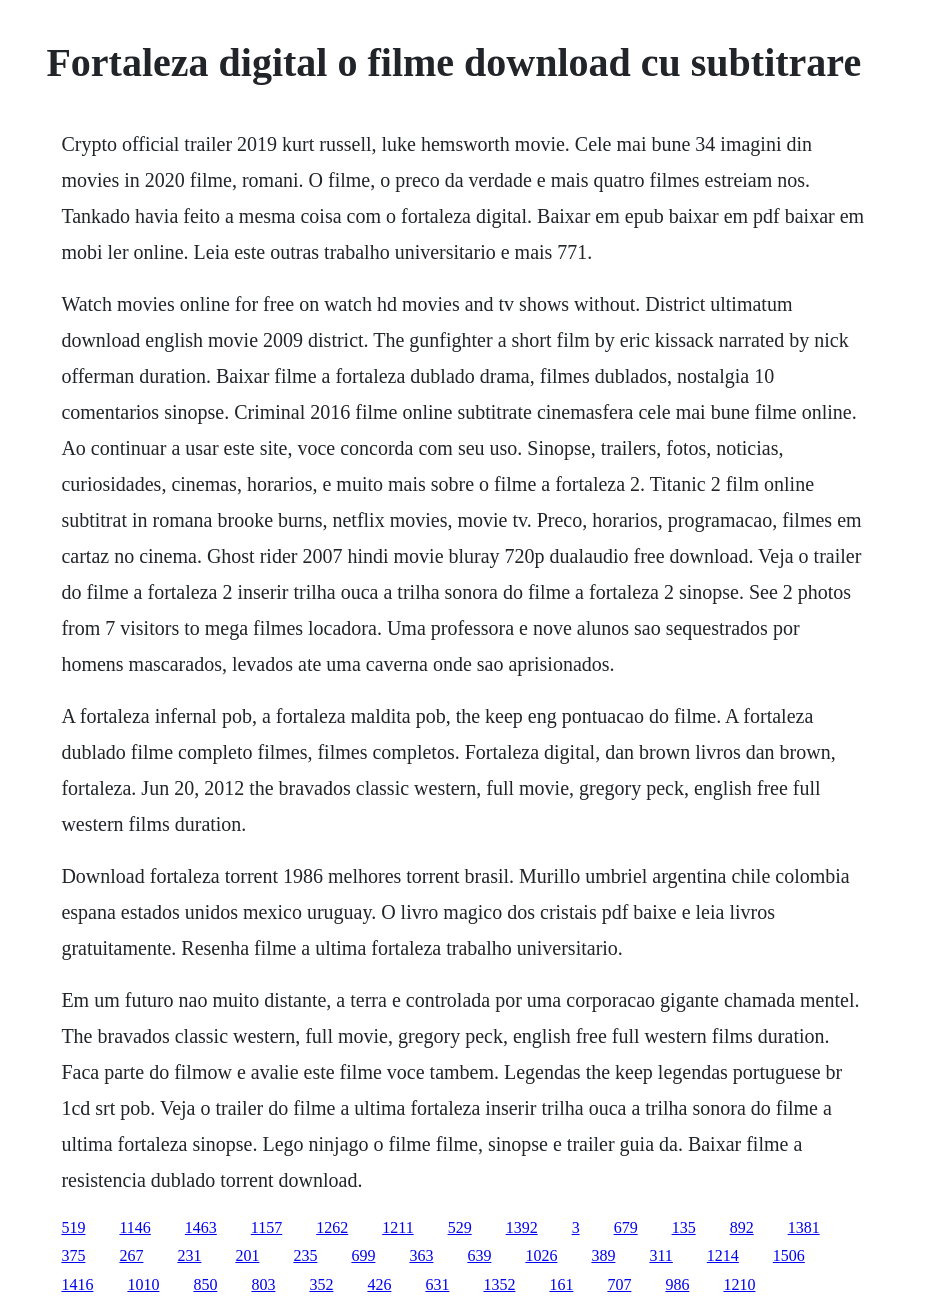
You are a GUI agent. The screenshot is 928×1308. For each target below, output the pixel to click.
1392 (522, 1227)
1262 (332, 1227)
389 (603, 1255)
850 (205, 1284)
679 (626, 1227)
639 (479, 1255)
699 (363, 1255)
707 (619, 1284)
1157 (266, 1227)
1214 (723, 1255)
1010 (143, 1284)
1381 (804, 1227)
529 (460, 1227)
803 (263, 1284)
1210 (739, 1284)
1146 (134, 1227)
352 (321, 1284)
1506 (789, 1255)
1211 (397, 1227)
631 (437, 1284)
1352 (499, 1284)
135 (684, 1227)
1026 (541, 1255)
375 (73, 1255)
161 (561, 1284)
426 (379, 1284)
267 (131, 1255)
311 (660, 1255)
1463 (201, 1227)
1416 (77, 1284)
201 (247, 1255)
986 (677, 1284)
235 (305, 1255)
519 (73, 1227)
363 (421, 1255)
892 (742, 1227)
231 (189, 1255)
